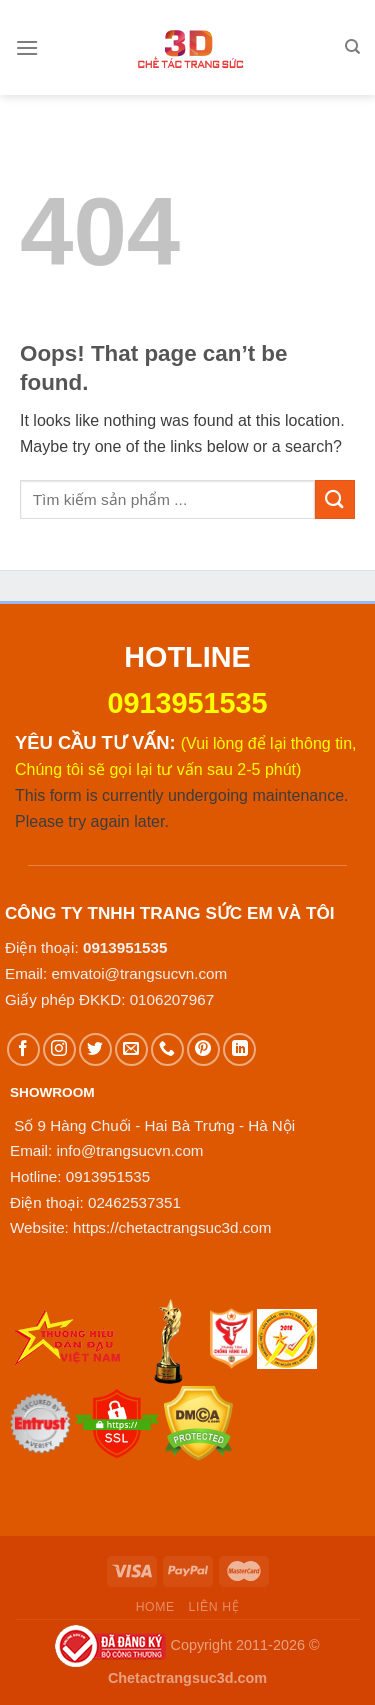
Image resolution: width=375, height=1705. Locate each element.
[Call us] (167, 1049)
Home (155, 1607)
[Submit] (335, 499)
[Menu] (27, 47)
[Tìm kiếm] (352, 47)
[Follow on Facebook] (23, 1049)
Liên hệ (214, 1607)
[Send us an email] (131, 1049)
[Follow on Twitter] (95, 1049)
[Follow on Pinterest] (203, 1049)
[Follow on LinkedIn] (239, 1049)
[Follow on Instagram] (59, 1049)
